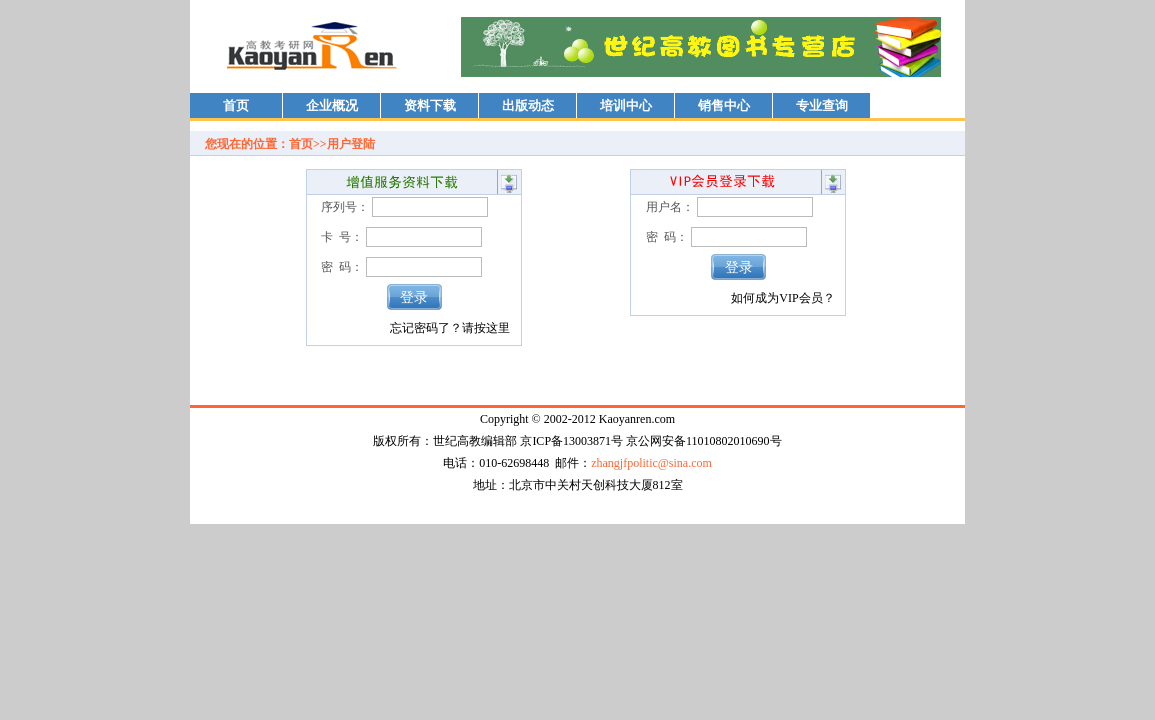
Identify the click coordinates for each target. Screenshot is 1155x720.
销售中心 (724, 105)
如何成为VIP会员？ (782, 298)
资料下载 (430, 105)
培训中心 (626, 105)
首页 (236, 105)
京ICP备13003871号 (571, 441)
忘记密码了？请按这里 (450, 328)
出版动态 (528, 105)
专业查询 (822, 105)
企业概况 (332, 105)
